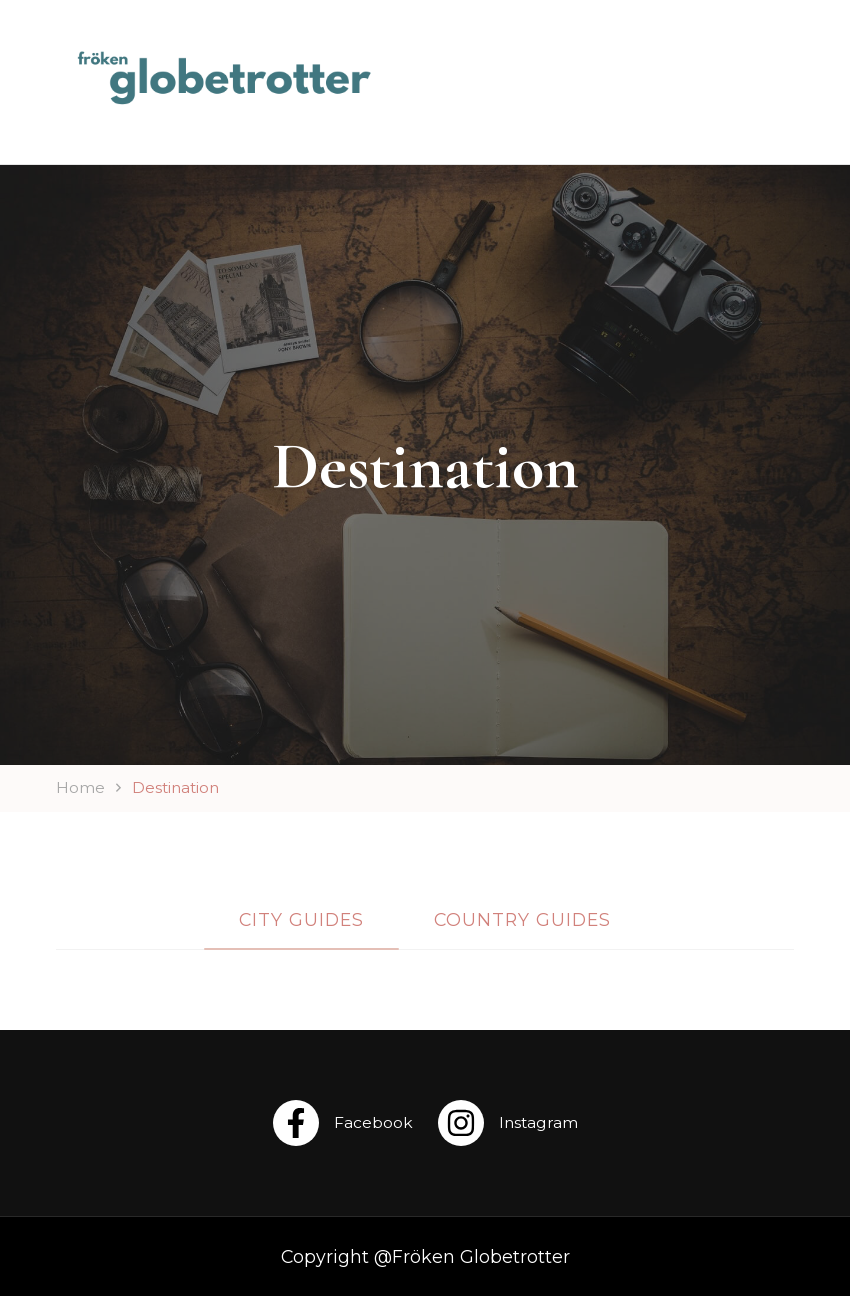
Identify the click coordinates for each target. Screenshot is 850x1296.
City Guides (301, 919)
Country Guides (522, 919)
